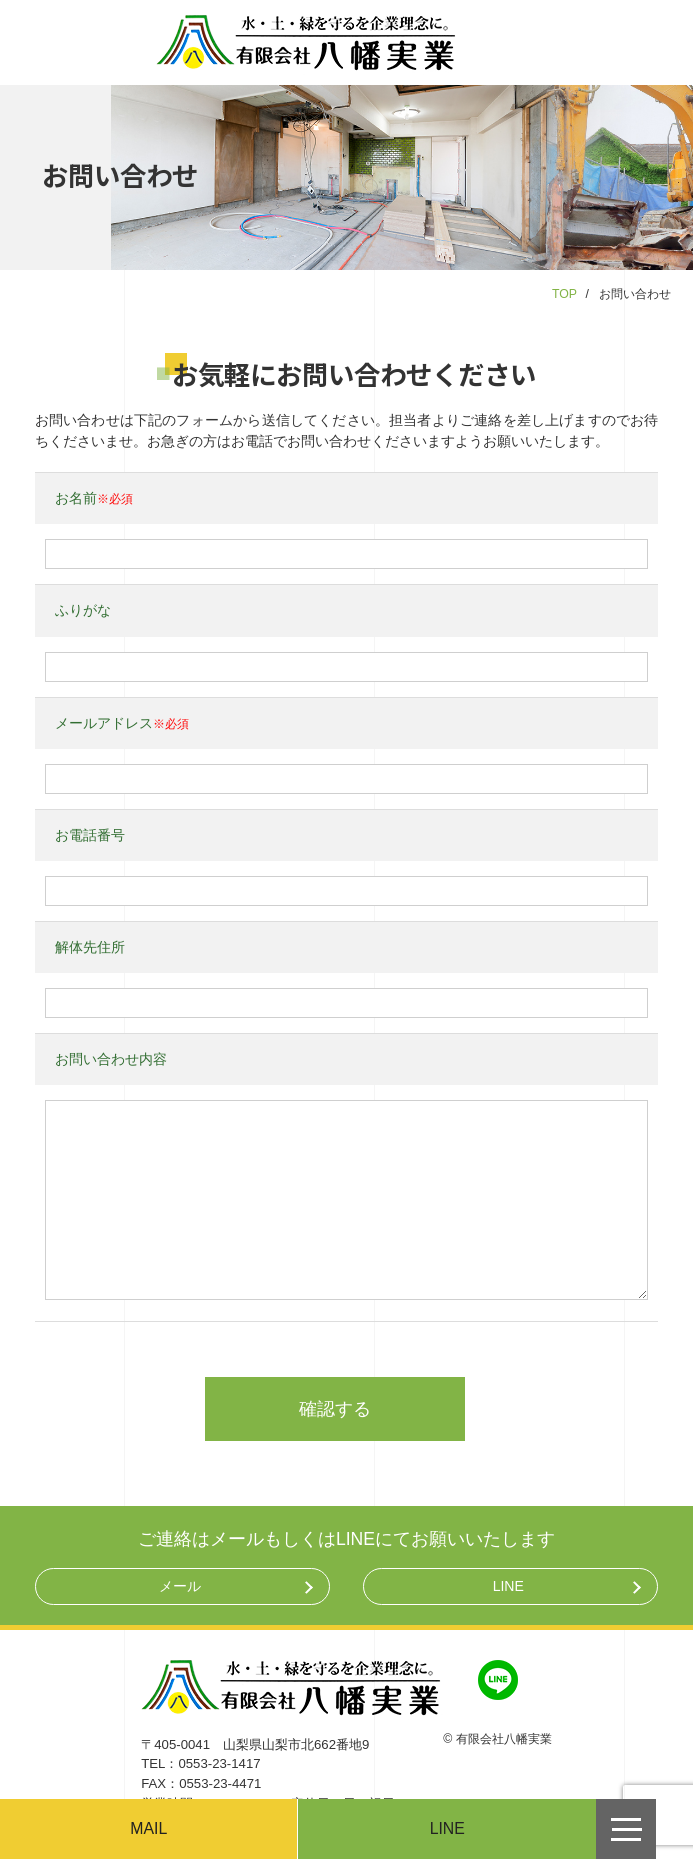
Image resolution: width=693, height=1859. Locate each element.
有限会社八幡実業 (504, 1739)
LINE (508, 1586)
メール (180, 1586)
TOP (564, 294)
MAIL (148, 1828)
